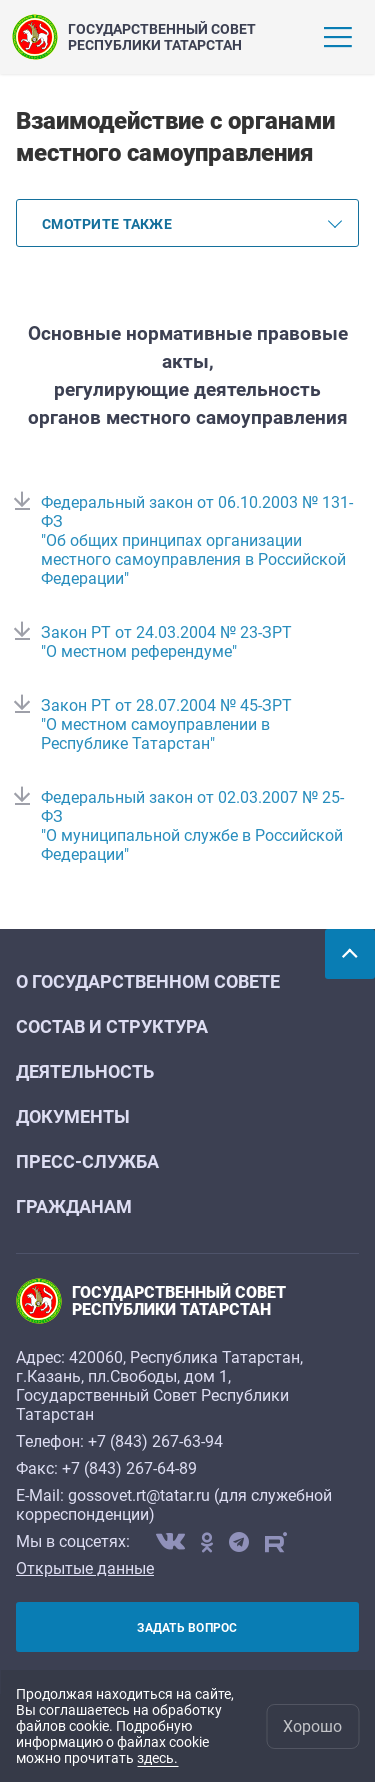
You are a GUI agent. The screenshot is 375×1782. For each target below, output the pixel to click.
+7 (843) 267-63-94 (155, 1441)
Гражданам (74, 1206)
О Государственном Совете (148, 981)
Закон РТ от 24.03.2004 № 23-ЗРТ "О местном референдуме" (166, 642)
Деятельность (85, 1071)
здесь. (157, 1758)
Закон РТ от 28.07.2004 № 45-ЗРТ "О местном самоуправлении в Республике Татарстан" (166, 724)
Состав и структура (112, 1026)
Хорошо (312, 1726)
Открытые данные (85, 1568)
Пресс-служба (87, 1161)
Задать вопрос (187, 1628)
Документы (73, 1116)
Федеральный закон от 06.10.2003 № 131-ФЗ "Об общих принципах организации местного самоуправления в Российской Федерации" (197, 540)
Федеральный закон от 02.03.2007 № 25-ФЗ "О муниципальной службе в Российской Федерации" (192, 826)
